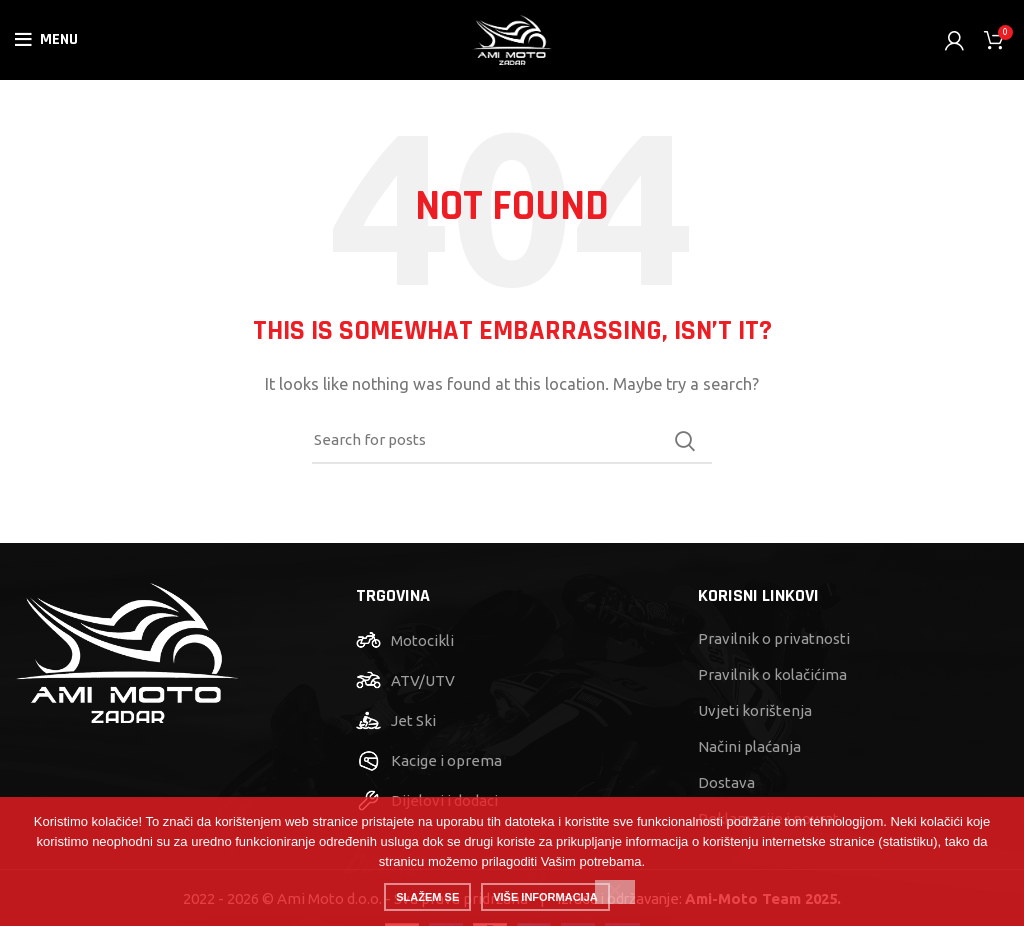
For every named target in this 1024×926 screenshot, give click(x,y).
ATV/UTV (423, 680)
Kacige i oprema (446, 760)
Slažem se (427, 897)
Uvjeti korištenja (755, 710)
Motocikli (422, 640)
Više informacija (545, 897)
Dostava (726, 782)
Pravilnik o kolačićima (772, 674)
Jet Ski (413, 720)
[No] (615, 892)
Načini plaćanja (749, 746)
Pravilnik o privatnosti (774, 638)
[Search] (512, 441)
